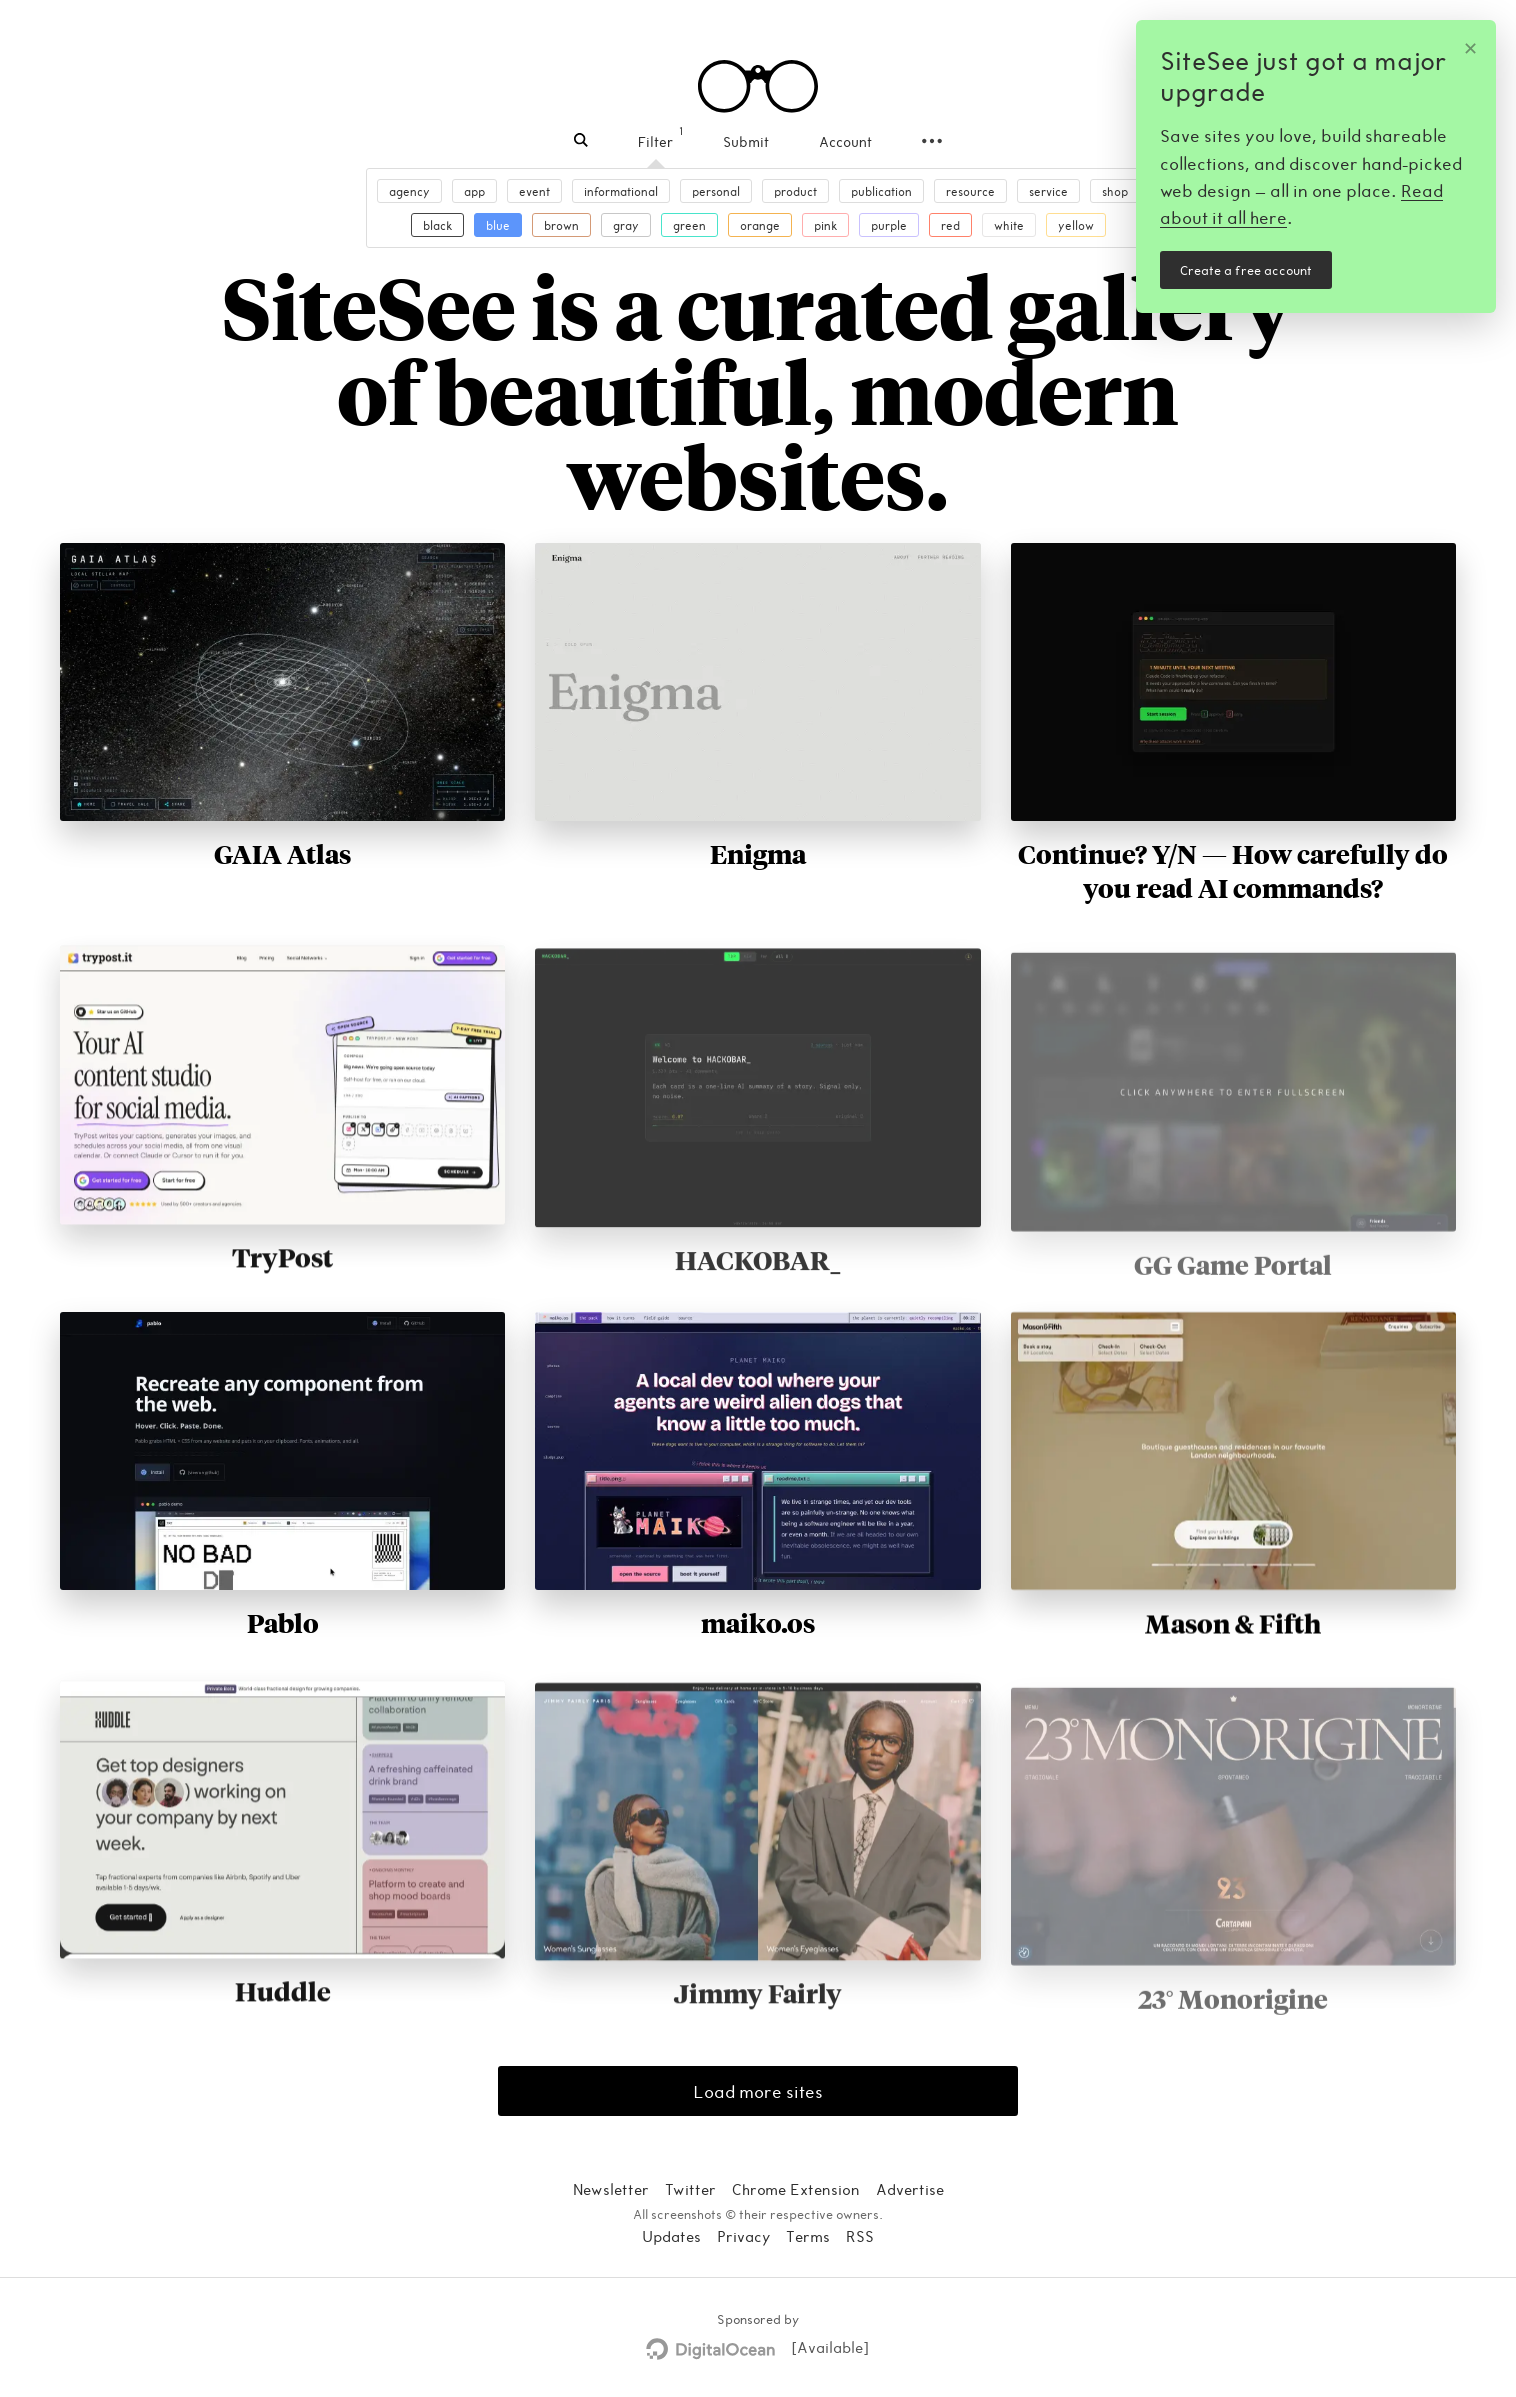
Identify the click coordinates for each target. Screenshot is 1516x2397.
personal (716, 191)
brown (561, 225)
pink (825, 225)
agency (409, 191)
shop (1115, 191)
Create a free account (1246, 270)
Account (845, 141)
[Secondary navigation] (932, 141)
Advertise (910, 2189)
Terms (808, 2236)
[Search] (581, 141)
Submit (746, 141)
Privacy (743, 2236)
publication (881, 191)
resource (970, 191)
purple (889, 225)
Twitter (690, 2189)
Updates (671, 2236)
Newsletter (611, 2189)
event (534, 191)
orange (760, 225)
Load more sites (758, 2091)
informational (621, 191)
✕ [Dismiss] (1470, 47)
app (474, 191)
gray (626, 225)
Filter (655, 141)
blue (498, 225)
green (689, 225)
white (1009, 225)
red (950, 225)
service (1048, 191)
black (437, 225)
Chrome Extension (796, 2189)
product (795, 191)
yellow (1076, 225)
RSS (860, 2236)
